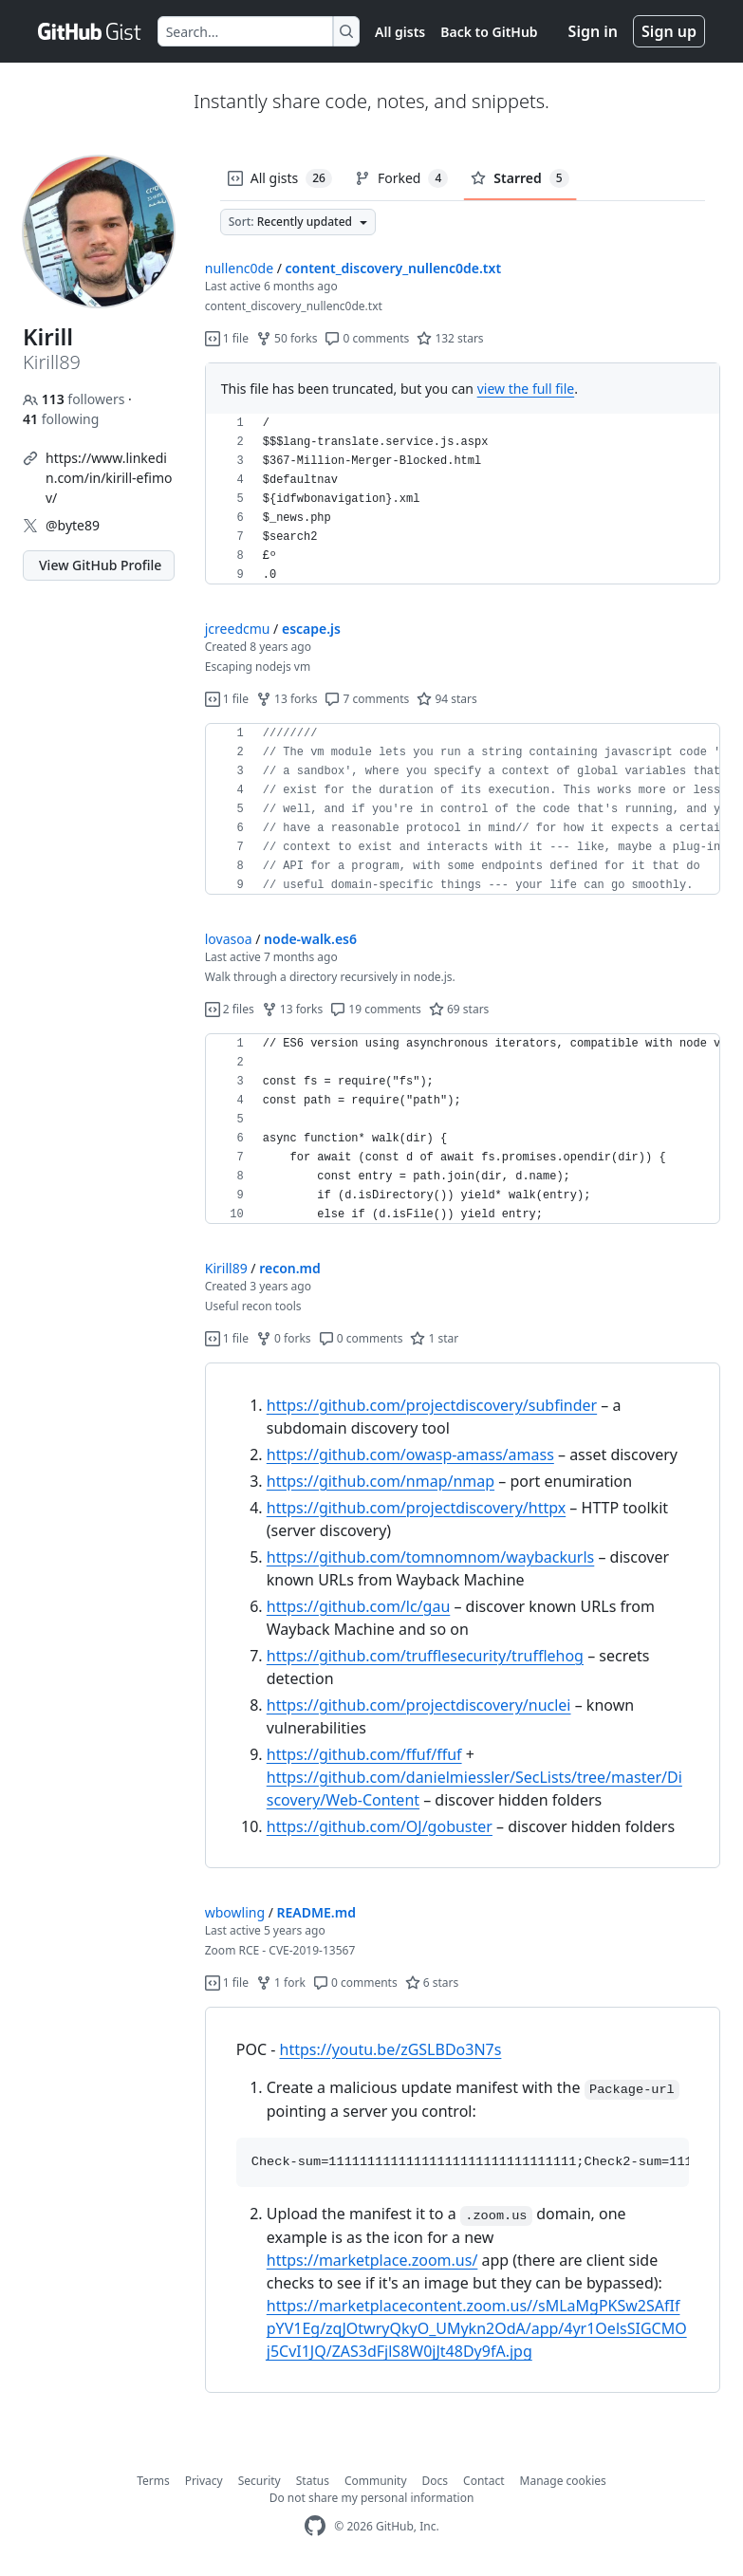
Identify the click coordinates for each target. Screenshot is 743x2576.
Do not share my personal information (371, 2498)
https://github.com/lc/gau (359, 1606)
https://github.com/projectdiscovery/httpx (416, 1507)
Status (312, 2481)
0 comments (367, 338)
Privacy (204, 2481)
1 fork (281, 1982)
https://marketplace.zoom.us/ (372, 2260)
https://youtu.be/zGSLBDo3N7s (391, 2049)
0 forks (283, 1338)
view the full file (526, 389)
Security (259, 2481)
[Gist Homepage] (90, 31)
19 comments (375, 1009)
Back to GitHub (488, 32)
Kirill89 (226, 1268)
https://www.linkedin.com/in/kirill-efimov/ (109, 478)
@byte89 (73, 525)
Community (375, 2481)
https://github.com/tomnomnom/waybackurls (431, 1557)
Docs (435, 2481)
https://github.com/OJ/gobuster (379, 1826)
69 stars (459, 1009)
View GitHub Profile (100, 565)
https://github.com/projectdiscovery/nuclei (419, 1705)
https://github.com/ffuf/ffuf (364, 1754)
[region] (462, 499)
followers (75, 399)
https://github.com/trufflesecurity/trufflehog (425, 1655)
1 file (227, 338)
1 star (434, 1338)
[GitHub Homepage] (315, 2526)
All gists (400, 32)
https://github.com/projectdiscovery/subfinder (432, 1405)
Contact (483, 2481)
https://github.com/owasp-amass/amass (410, 1454)
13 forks (286, 699)
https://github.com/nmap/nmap (380, 1481)
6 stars (432, 1982)
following (61, 419)
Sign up (669, 31)
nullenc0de (239, 268)
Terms (153, 2481)
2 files (229, 1009)
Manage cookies (563, 2481)
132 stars (450, 338)
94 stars (446, 699)
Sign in (593, 31)
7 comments (367, 699)
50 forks (286, 338)
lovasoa (228, 939)
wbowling (235, 1912)
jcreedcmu (237, 629)
